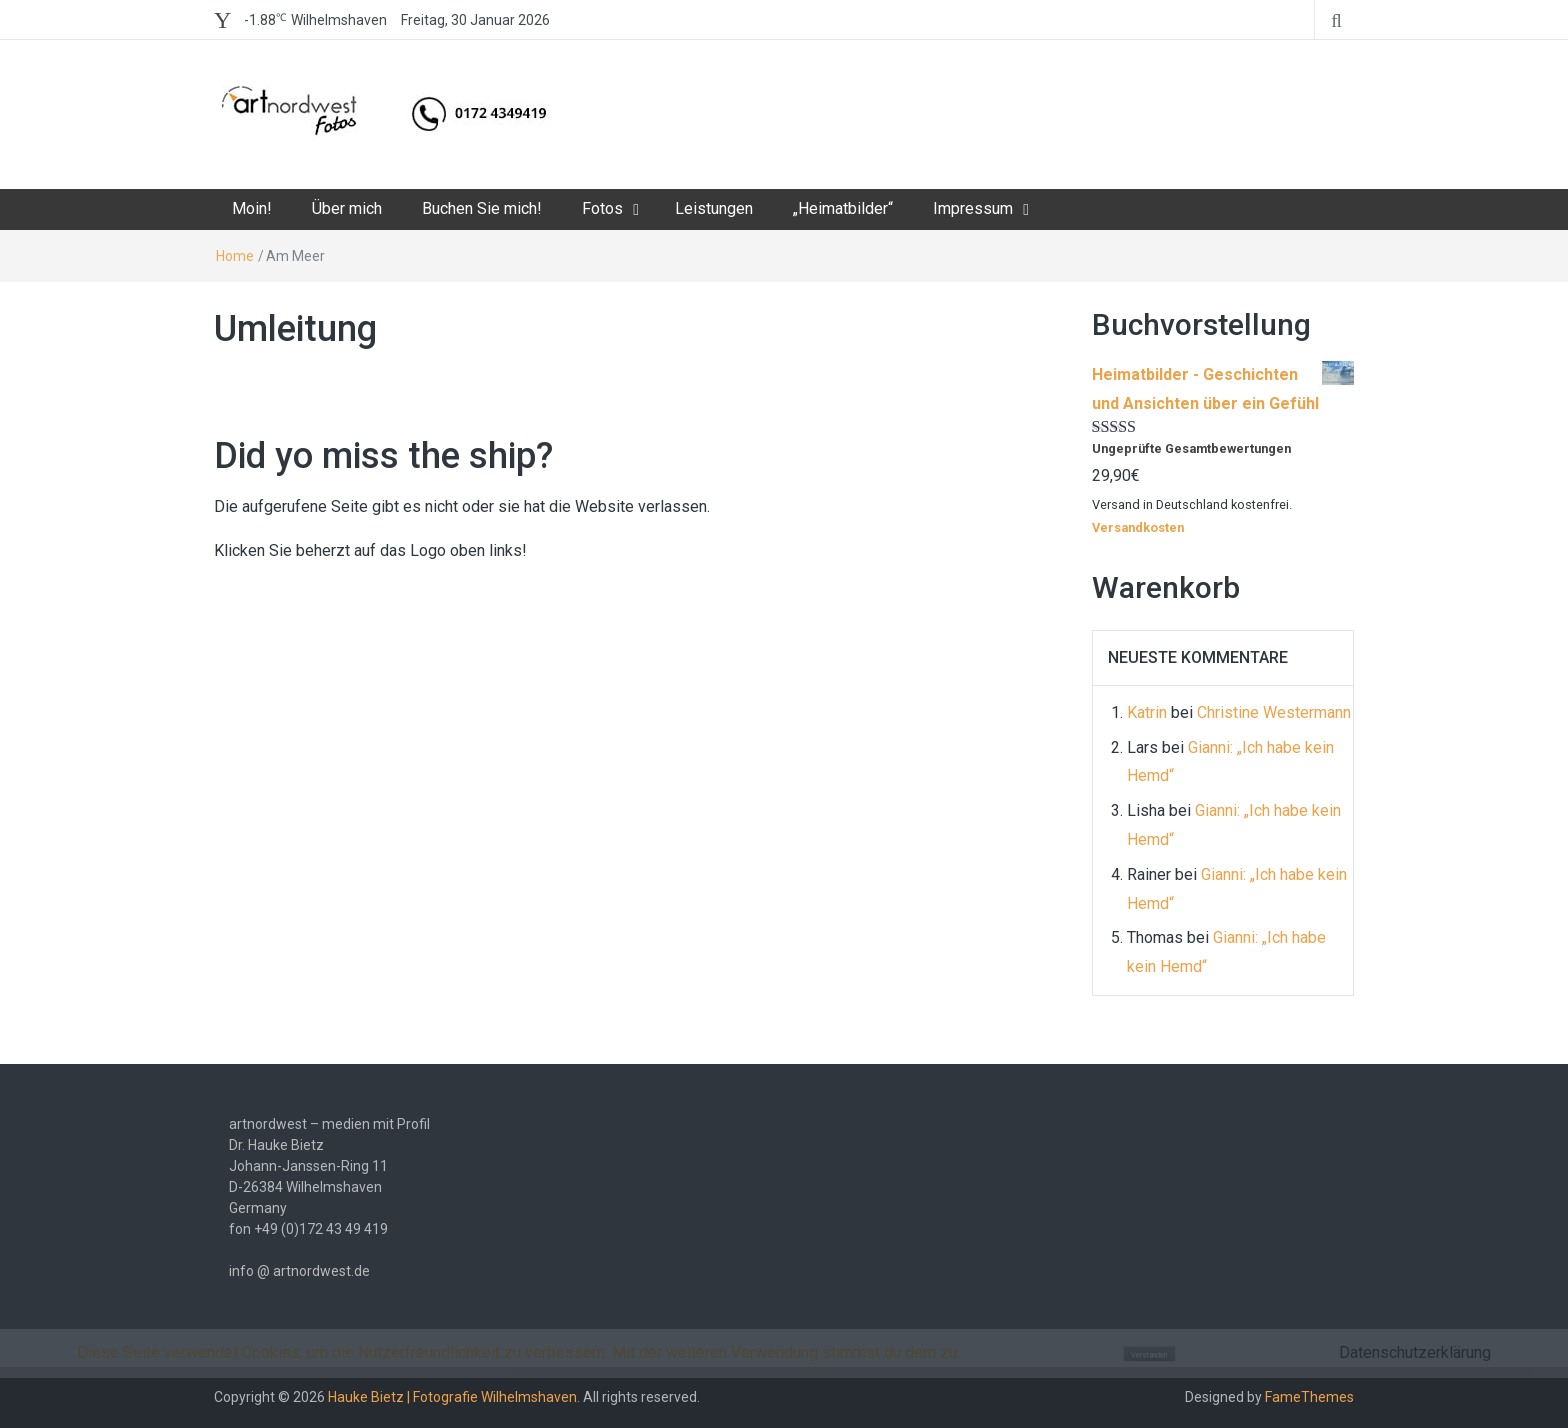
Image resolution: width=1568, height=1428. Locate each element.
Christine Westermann (1274, 712)
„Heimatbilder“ (843, 208)
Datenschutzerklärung (1415, 1352)
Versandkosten (1138, 527)
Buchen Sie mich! (482, 208)
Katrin (1147, 712)
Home (235, 256)
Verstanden (1149, 1354)
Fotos (602, 208)
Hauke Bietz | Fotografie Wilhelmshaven (452, 1397)
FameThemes (1309, 1397)
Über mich (347, 208)
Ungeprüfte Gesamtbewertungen (1191, 448)
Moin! (252, 208)
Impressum (973, 208)
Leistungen (714, 208)
